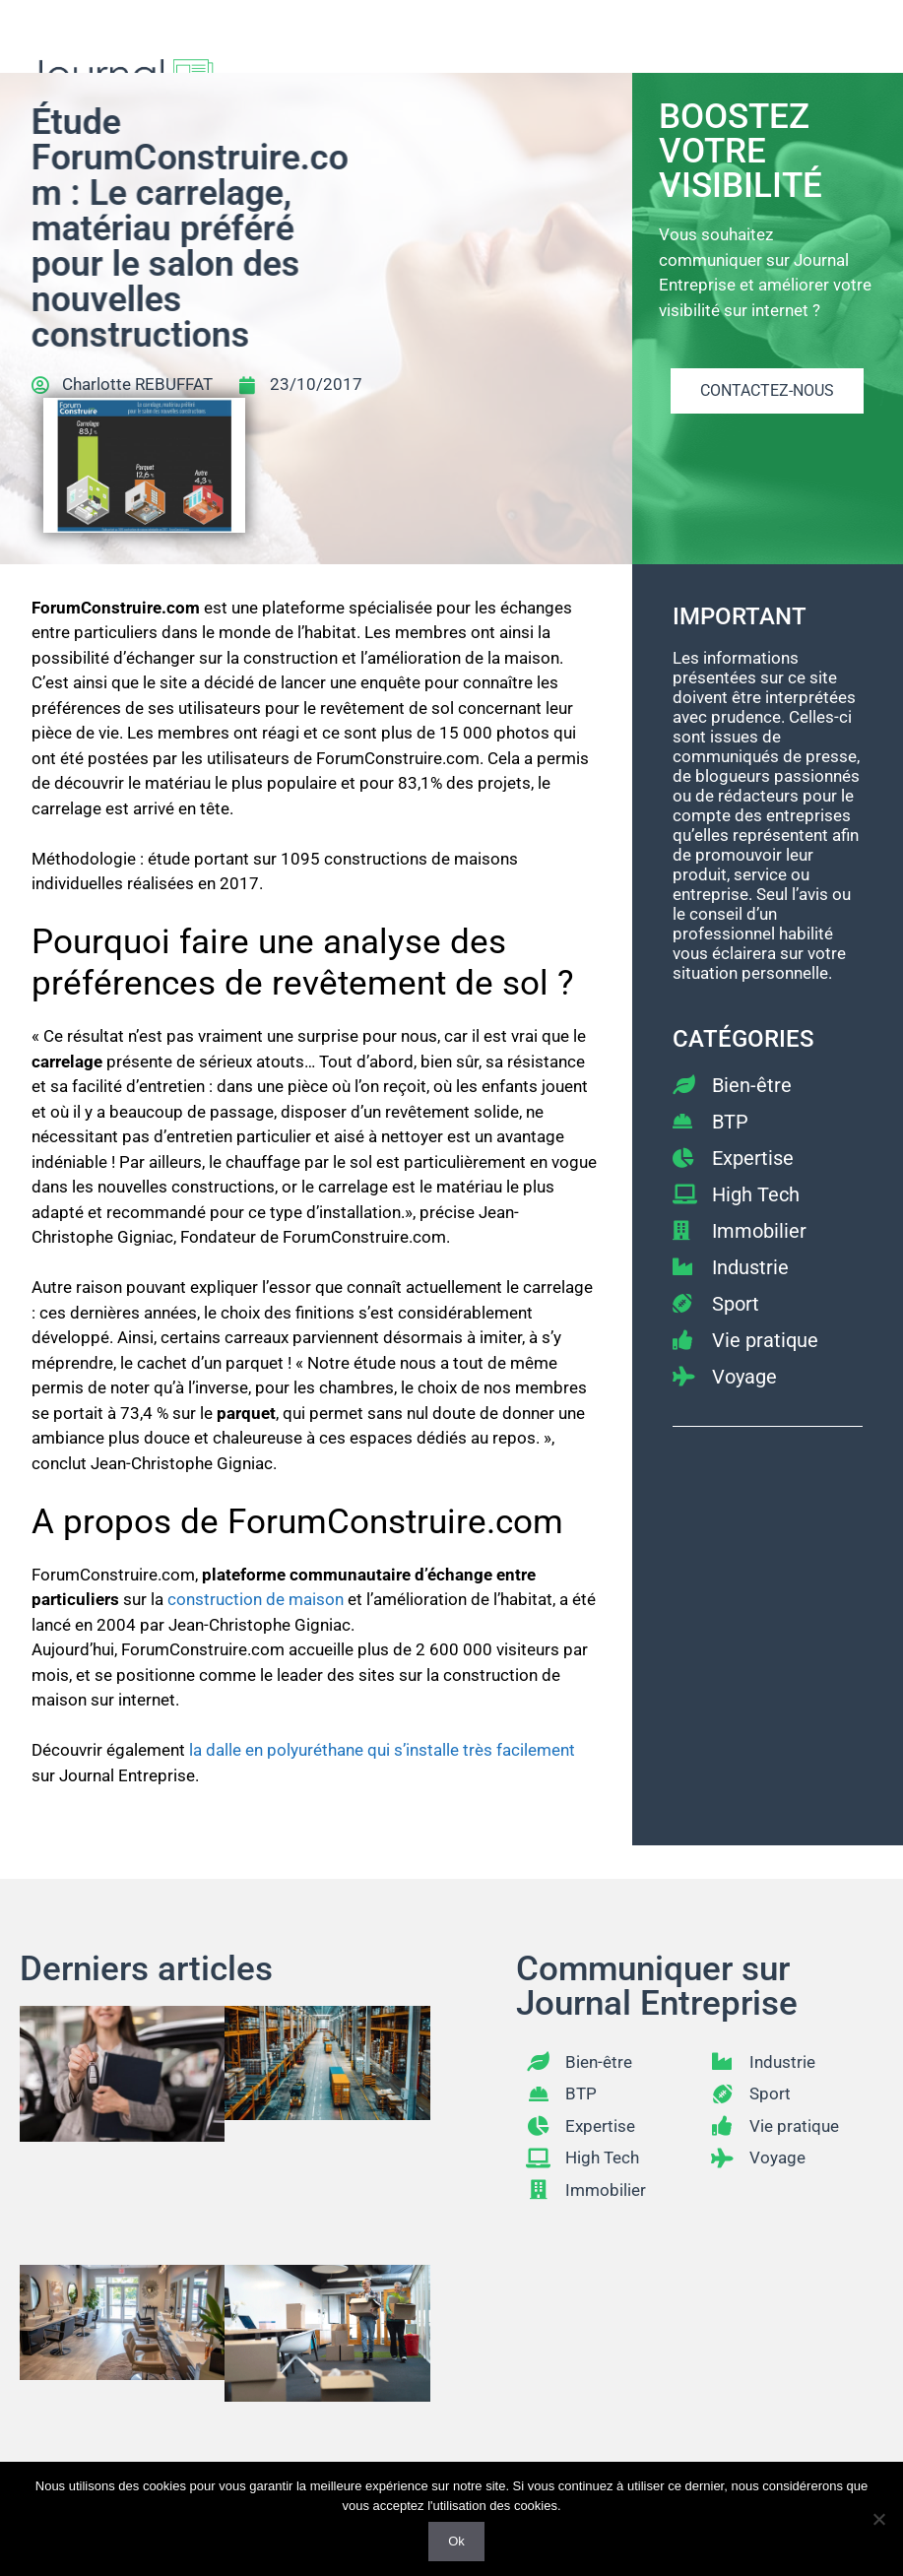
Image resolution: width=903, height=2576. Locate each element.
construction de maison (255, 1599)
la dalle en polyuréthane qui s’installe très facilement (382, 1750)
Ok (456, 2541)
